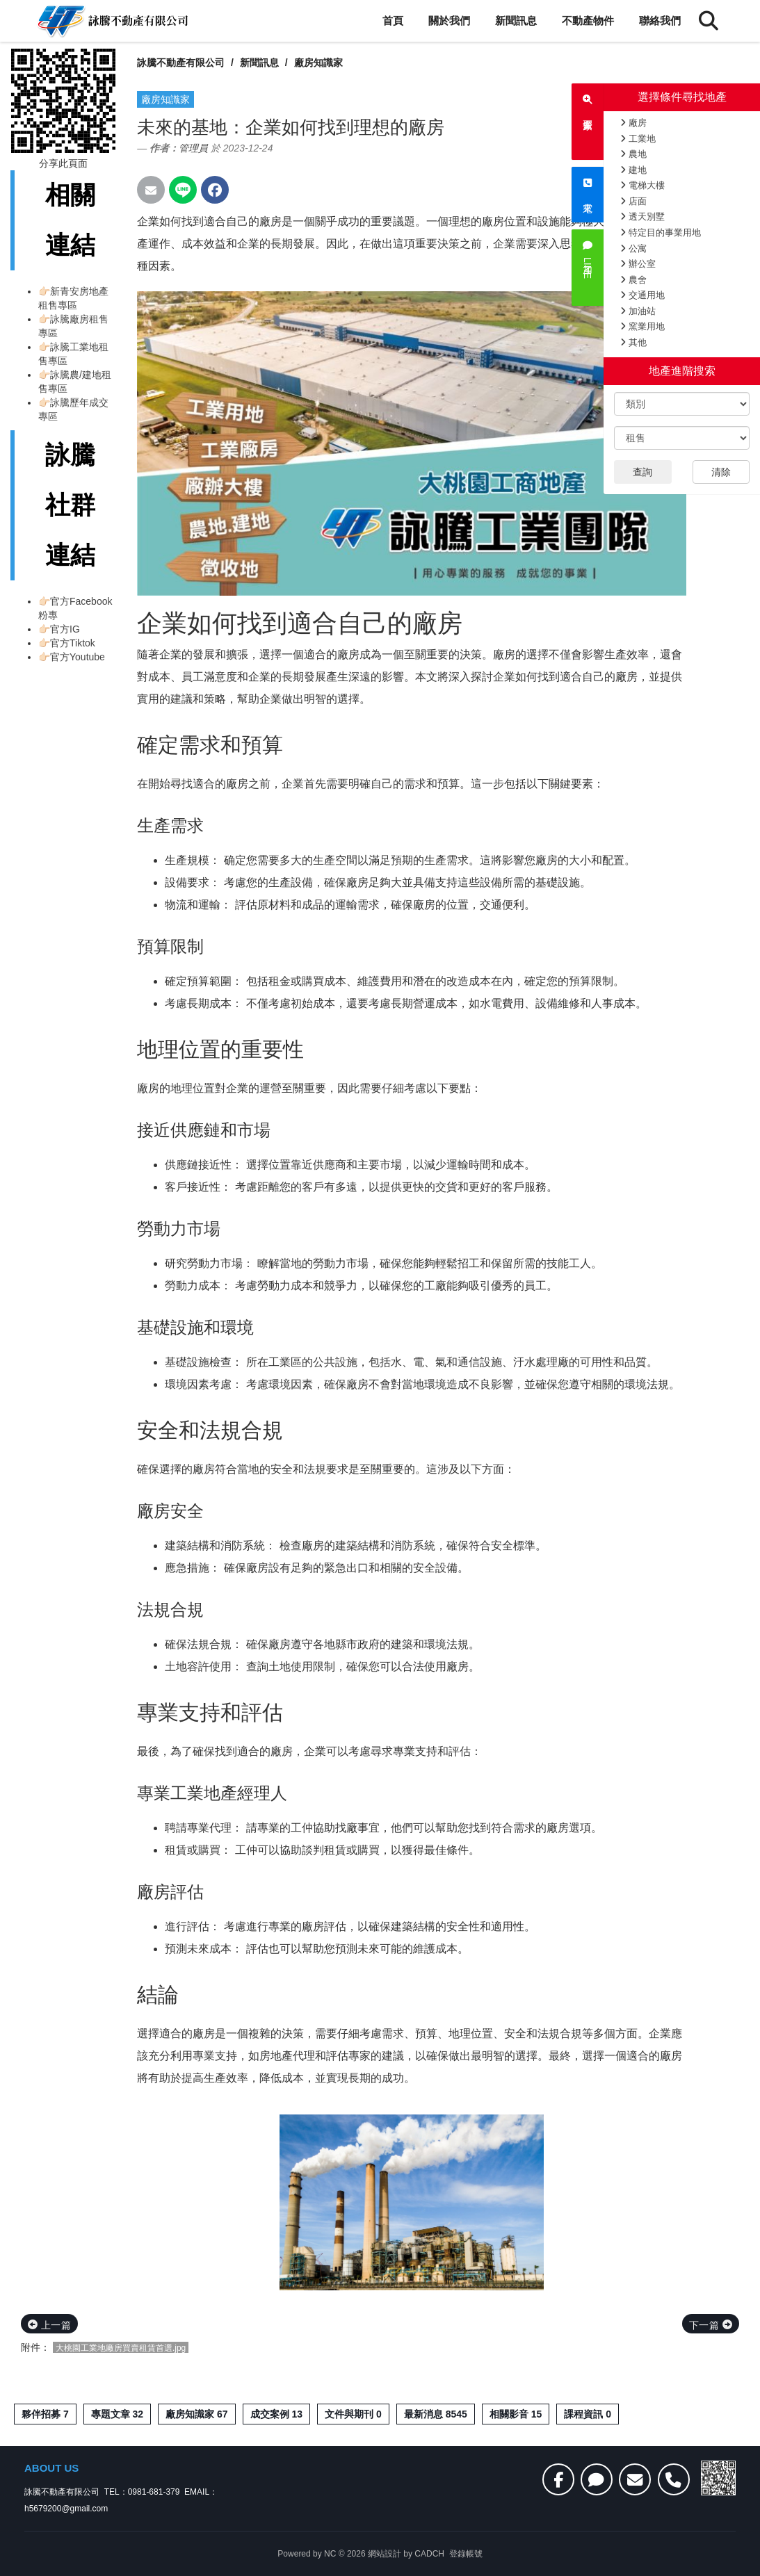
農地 (633, 154)
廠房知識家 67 (196, 2414)
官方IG (65, 629)
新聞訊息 (516, 20)
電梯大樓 (642, 185)
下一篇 (710, 2325)
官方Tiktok (72, 643)
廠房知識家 (318, 62)
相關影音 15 (516, 2414)
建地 (633, 170)
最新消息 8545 (435, 2414)
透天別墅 (642, 216)
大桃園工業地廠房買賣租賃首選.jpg (121, 2348)
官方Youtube (77, 656)
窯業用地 (642, 326)
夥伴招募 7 (45, 2414)
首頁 (392, 20)
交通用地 (642, 295)
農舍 (633, 280)
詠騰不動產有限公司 (181, 62)
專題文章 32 (117, 2414)
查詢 (642, 472)
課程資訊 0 (587, 2414)
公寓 (633, 248)
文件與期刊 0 (353, 2414)
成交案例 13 (276, 2414)
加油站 (638, 311)
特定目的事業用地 (660, 232)
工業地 (638, 138)
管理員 (193, 148)
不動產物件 (588, 20)
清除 (721, 472)
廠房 (633, 122)
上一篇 (49, 2325)
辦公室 (638, 264)
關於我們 (449, 20)
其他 (633, 342)
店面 (633, 201)
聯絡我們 (660, 20)
